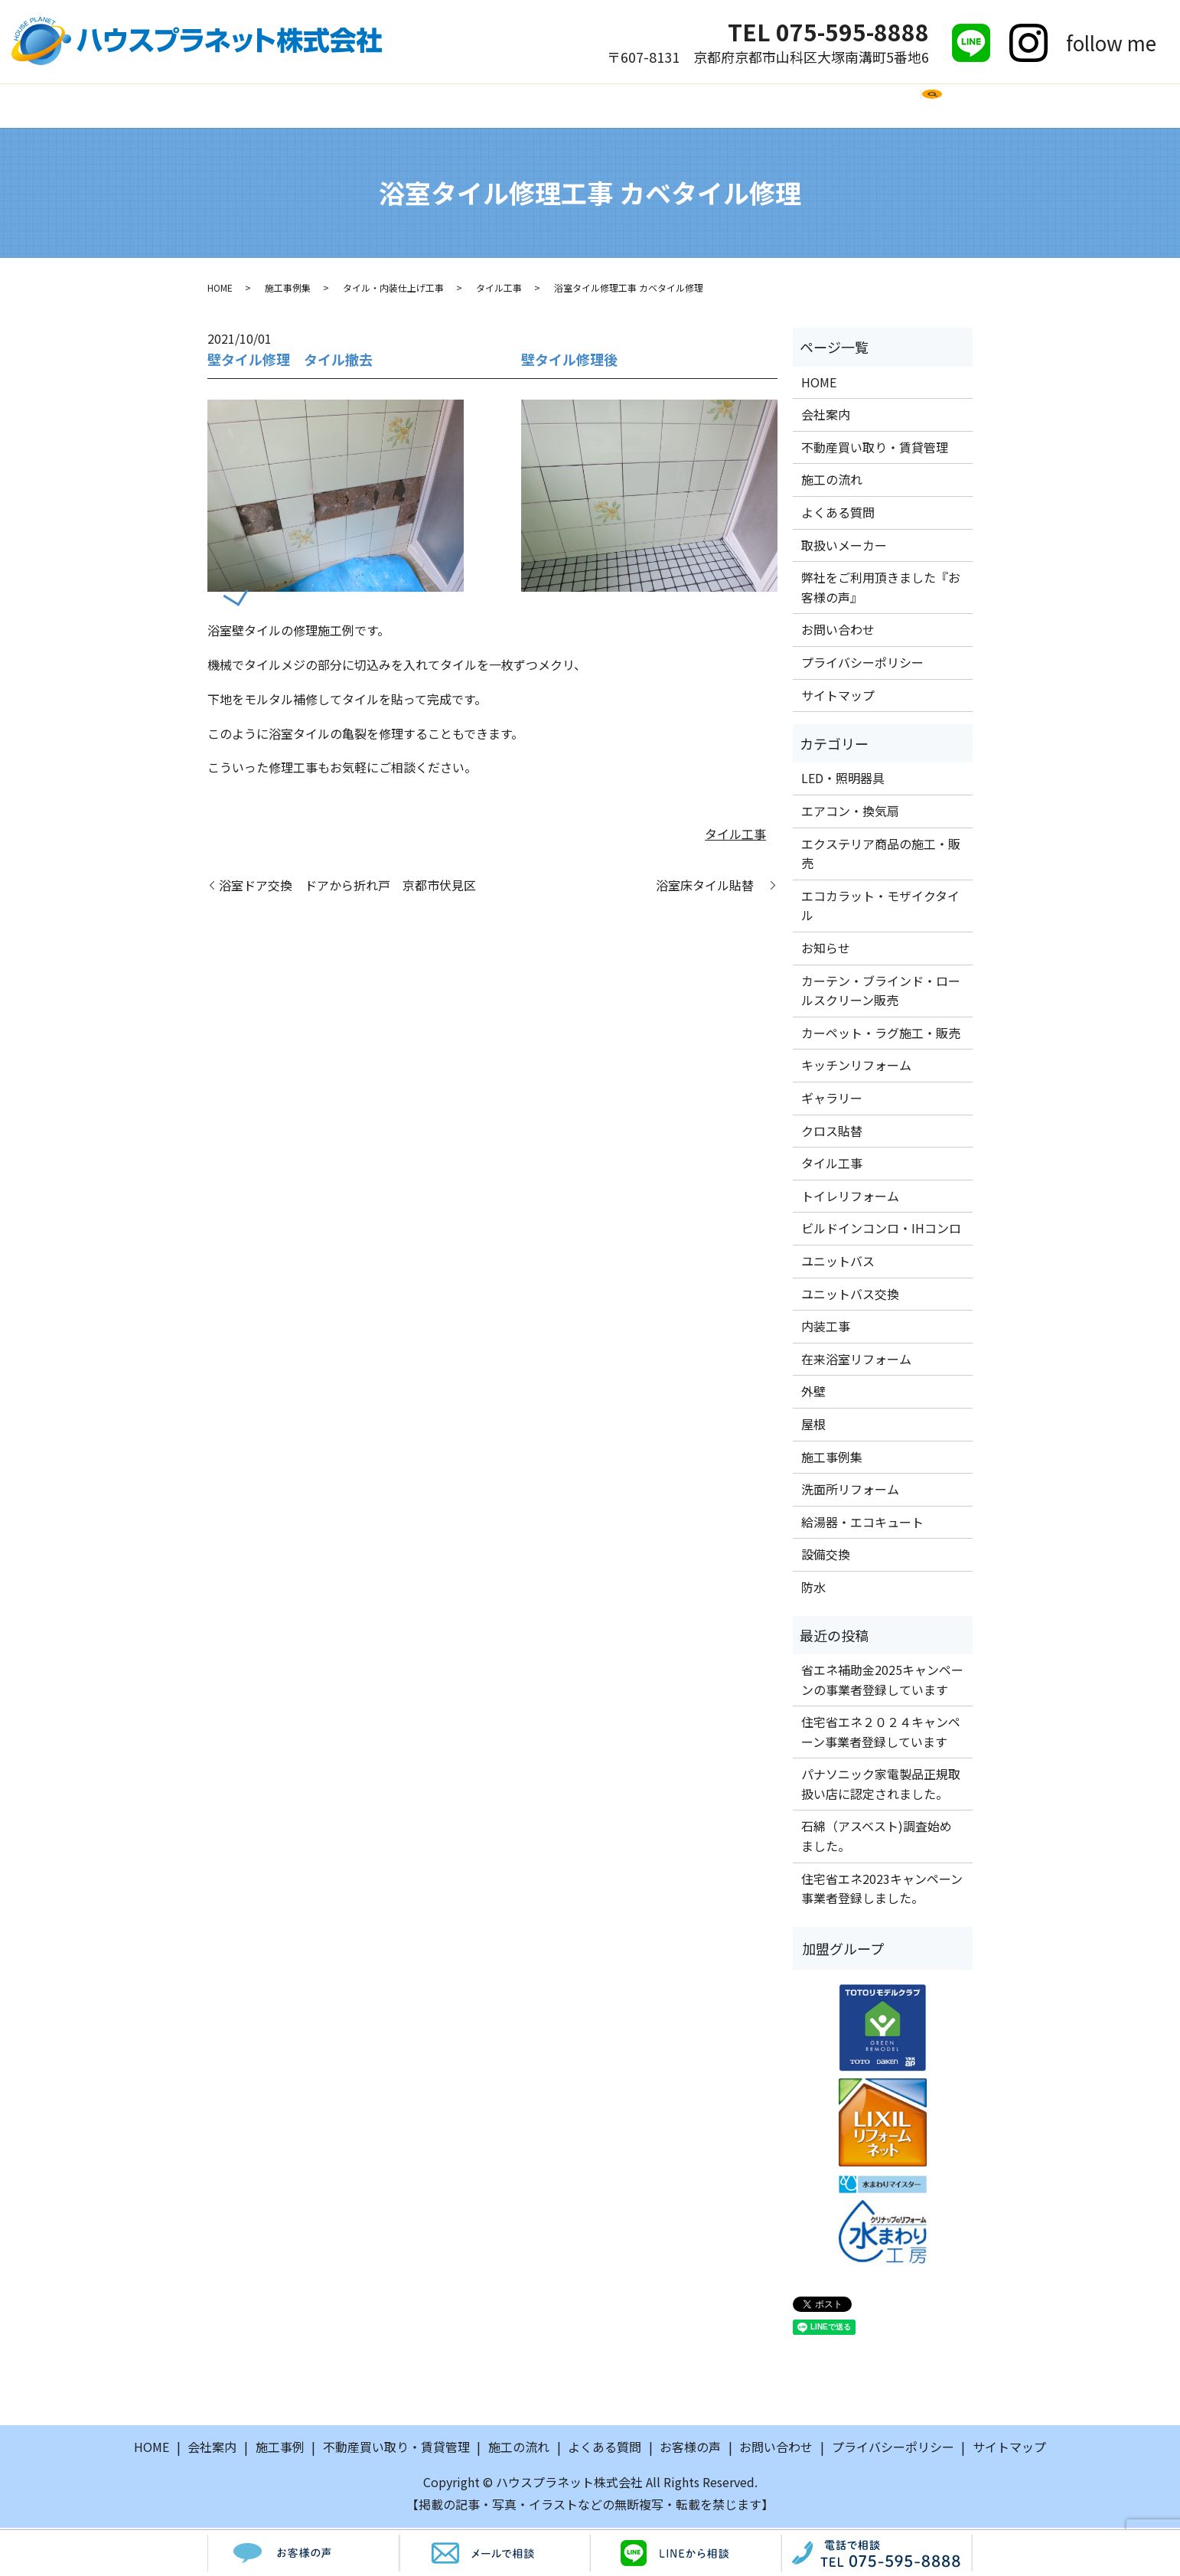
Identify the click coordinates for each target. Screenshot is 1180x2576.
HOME (246, 106)
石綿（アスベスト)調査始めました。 (876, 1838)
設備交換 (825, 1556)
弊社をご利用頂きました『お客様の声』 (880, 589)
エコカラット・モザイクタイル (880, 908)
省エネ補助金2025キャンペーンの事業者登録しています (882, 1682)
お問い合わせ (889, 106)
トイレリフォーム (850, 1198)
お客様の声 (791, 106)
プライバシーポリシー (862, 664)
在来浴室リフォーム (856, 1360)
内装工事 (825, 1328)
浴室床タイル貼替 (711, 887)
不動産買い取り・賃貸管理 (874, 448)
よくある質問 (574, 106)
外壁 (813, 1393)
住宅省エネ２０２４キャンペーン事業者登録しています (880, 1734)
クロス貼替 (831, 1132)
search (958, 113)
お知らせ (825, 950)
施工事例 (393, 106)
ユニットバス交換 (850, 1295)
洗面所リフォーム (850, 1491)
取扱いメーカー (686, 106)
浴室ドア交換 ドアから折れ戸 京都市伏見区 (347, 887)
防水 (813, 1589)
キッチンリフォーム (856, 1067)
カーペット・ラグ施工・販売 (880, 1035)
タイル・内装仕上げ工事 (393, 289)
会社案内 (316, 106)
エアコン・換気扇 (850, 813)
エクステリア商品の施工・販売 (880, 855)
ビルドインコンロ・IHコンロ (881, 1230)
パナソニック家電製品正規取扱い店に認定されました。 (880, 1786)
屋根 (813, 1426)
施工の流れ (477, 106)
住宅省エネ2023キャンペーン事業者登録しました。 (882, 1890)
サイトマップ (838, 696)
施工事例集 (288, 289)
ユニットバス (838, 1263)
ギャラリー (831, 1100)
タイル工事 (499, 289)
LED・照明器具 (843, 780)
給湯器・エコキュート (862, 1523)
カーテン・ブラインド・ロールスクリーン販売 (880, 992)
